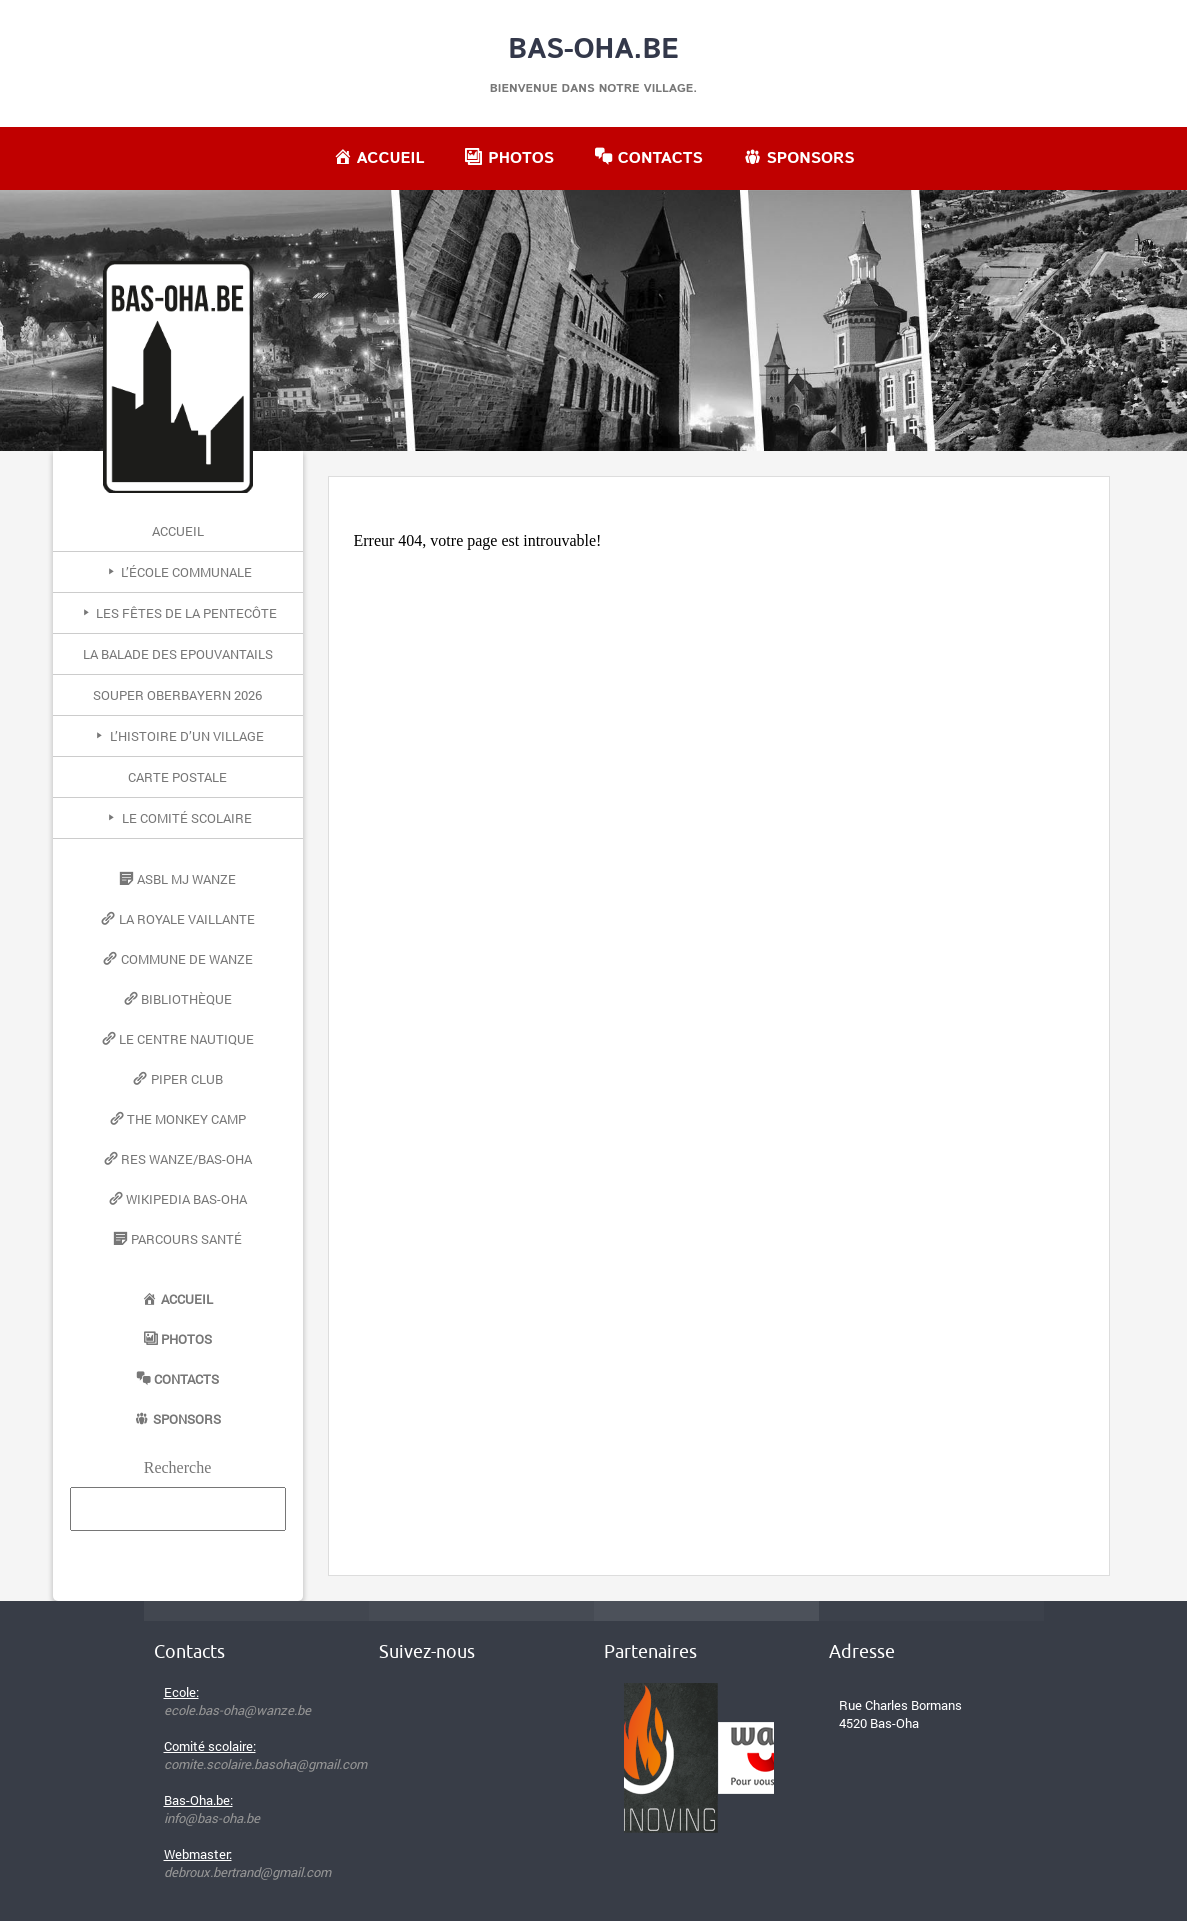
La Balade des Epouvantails (178, 654)
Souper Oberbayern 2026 (177, 695)
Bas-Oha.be (593, 50)
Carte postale (177, 777)
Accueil (178, 531)
